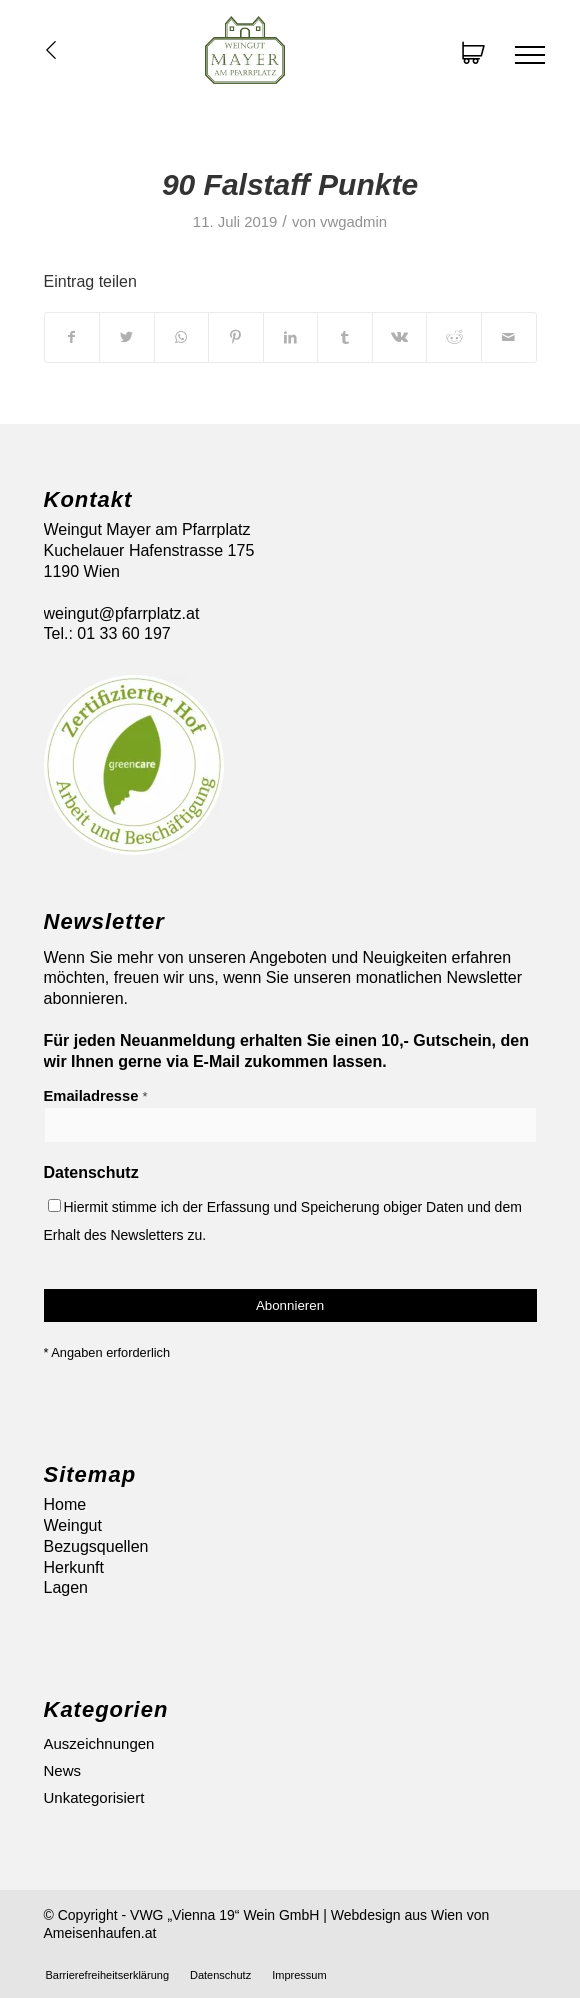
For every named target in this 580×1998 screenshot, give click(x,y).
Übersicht (51, 50)
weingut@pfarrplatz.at (122, 613)
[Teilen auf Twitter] (127, 337)
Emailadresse (96, 1096)
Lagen (66, 1587)
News (63, 1770)
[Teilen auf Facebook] (72, 337)
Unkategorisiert (94, 1797)
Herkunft (74, 1567)
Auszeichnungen (99, 1743)
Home (65, 1504)
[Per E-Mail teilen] (509, 337)
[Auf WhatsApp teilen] (182, 337)
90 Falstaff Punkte (290, 184)
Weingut (73, 1525)
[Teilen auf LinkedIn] (291, 337)
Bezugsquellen (96, 1546)
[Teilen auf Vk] (400, 337)
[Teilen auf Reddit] (454, 337)
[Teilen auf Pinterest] (236, 337)
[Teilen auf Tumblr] (345, 337)
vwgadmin (353, 222)
